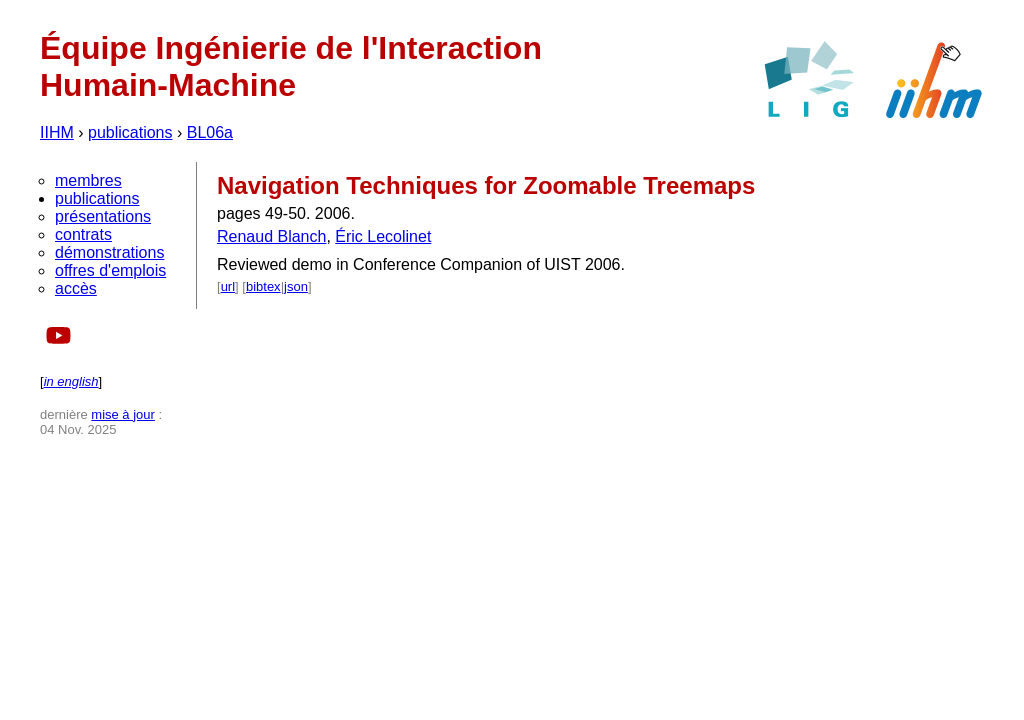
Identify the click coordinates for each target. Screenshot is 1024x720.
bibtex (263, 286)
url (228, 286)
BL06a (210, 132)
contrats (83, 234)
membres (88, 180)
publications (130, 132)
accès (76, 288)
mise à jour (123, 414)
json (296, 286)
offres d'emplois (110, 270)
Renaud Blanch (271, 236)
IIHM (57, 132)
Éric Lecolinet (383, 236)
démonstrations (109, 252)
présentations (103, 216)
